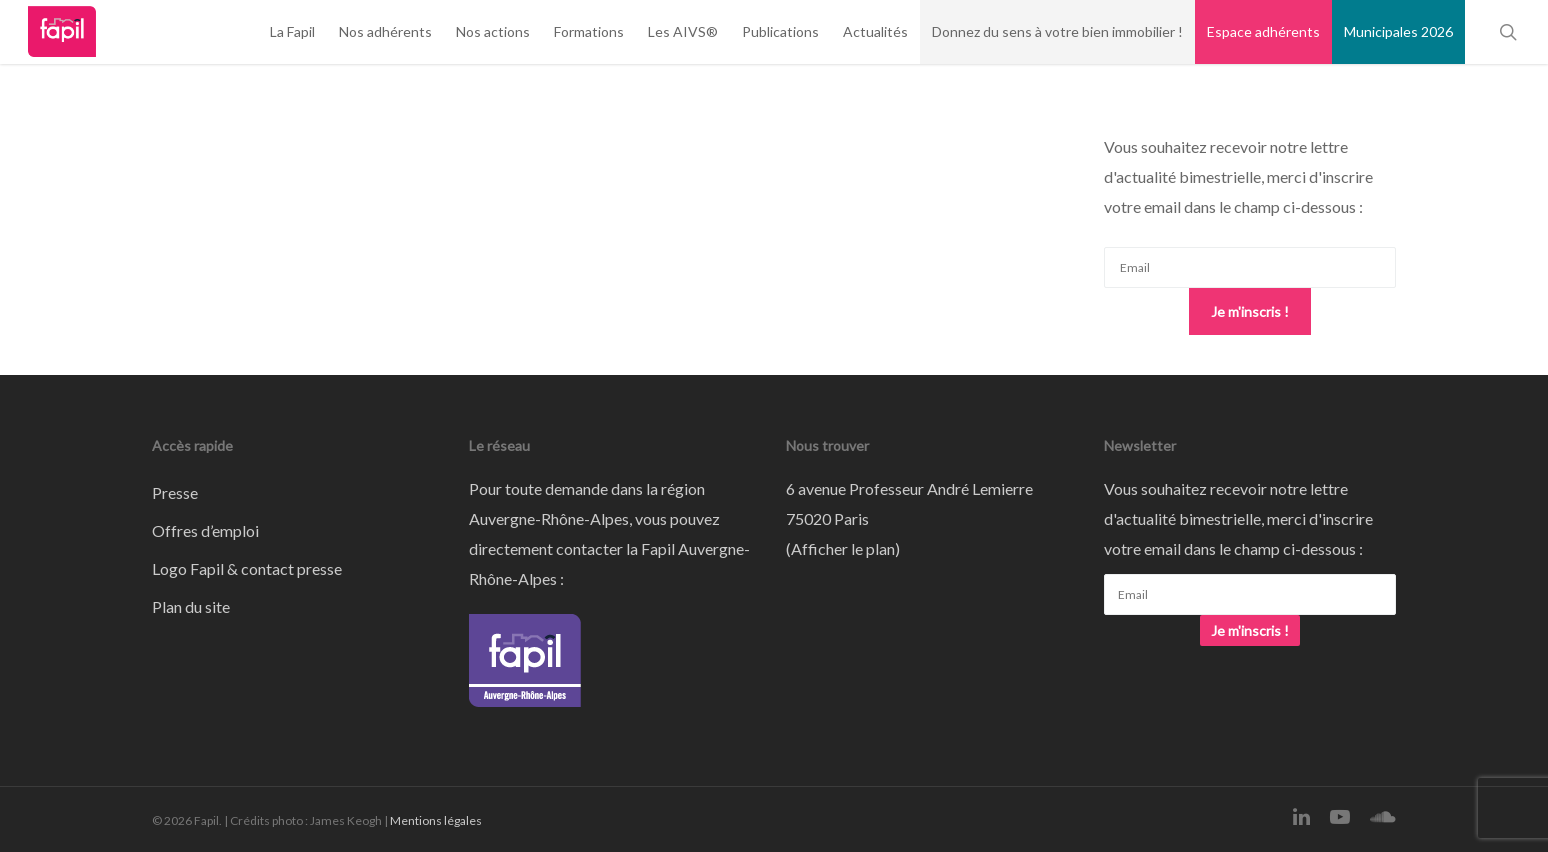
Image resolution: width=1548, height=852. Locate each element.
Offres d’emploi (205, 530)
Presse (175, 492)
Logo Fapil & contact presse (247, 568)
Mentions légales (436, 820)
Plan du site (191, 606)
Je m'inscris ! (1250, 311)
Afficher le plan (843, 548)
